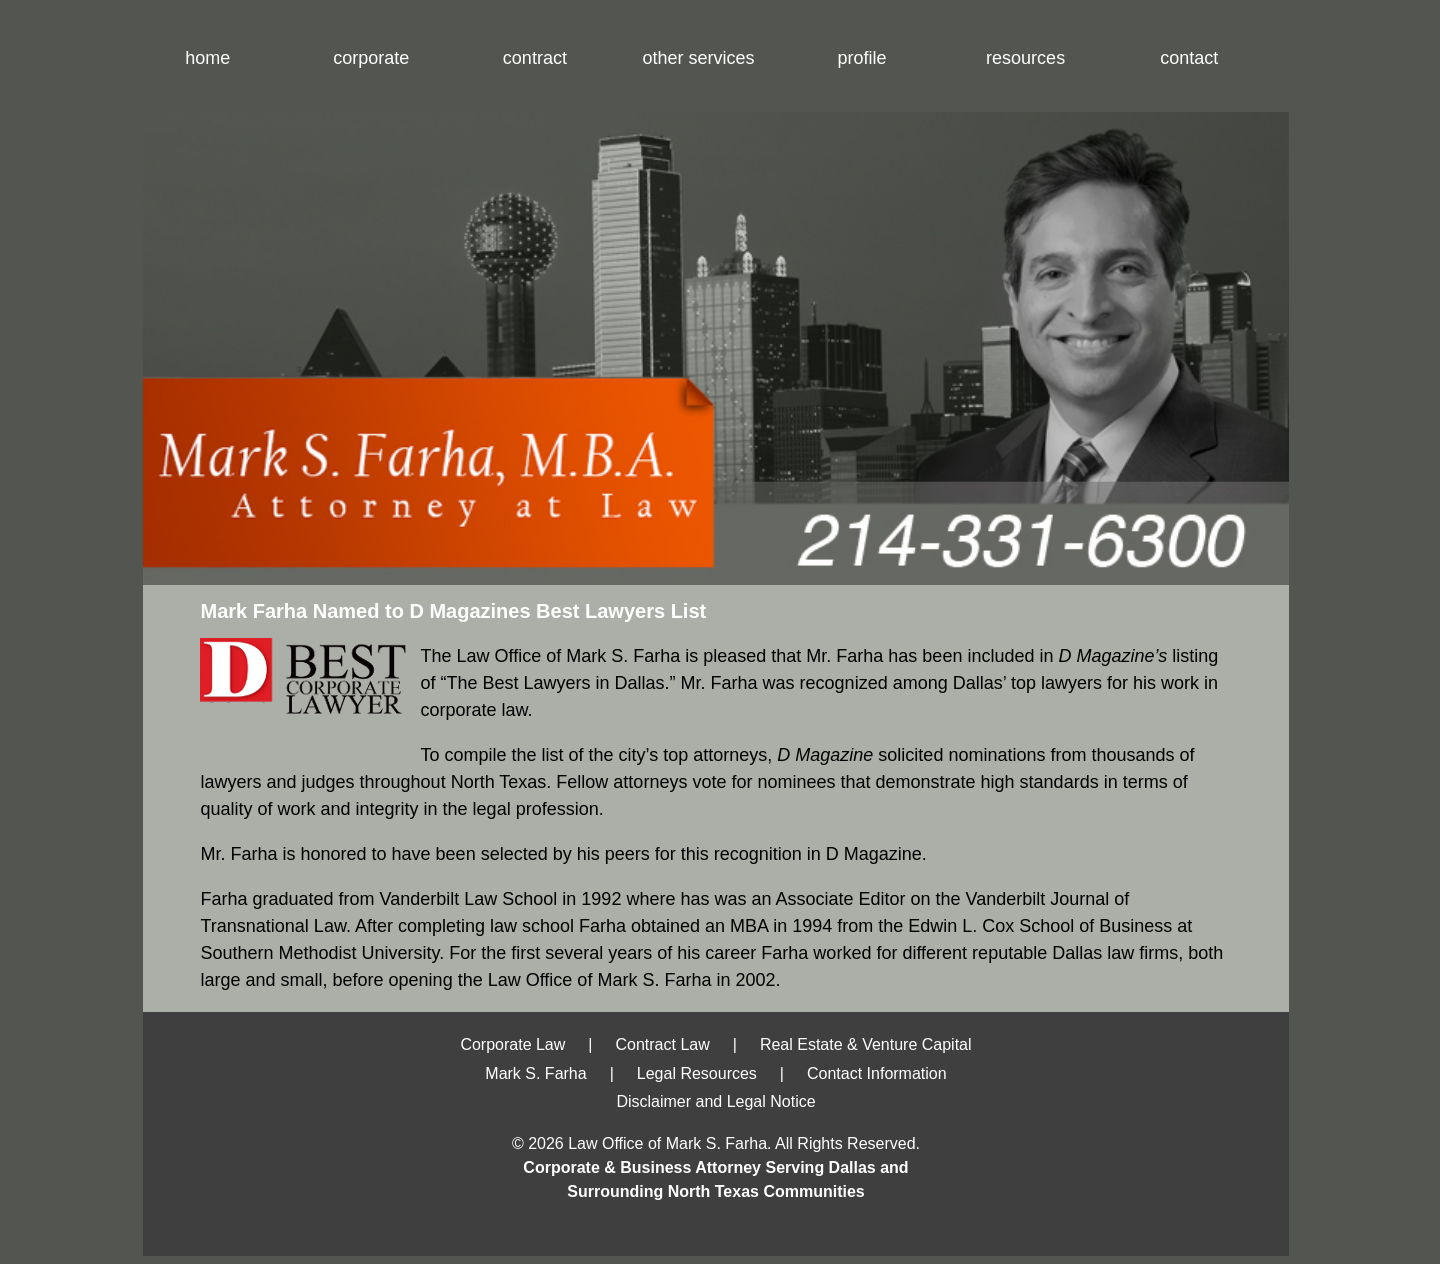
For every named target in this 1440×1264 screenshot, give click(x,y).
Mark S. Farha (535, 1073)
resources (1025, 58)
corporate (371, 58)
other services (698, 58)
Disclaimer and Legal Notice (715, 1101)
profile (862, 58)
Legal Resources (697, 1073)
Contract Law (662, 1044)
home (207, 58)
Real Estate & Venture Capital (866, 1044)
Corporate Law (512, 1044)
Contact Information (877, 1073)
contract (535, 58)
